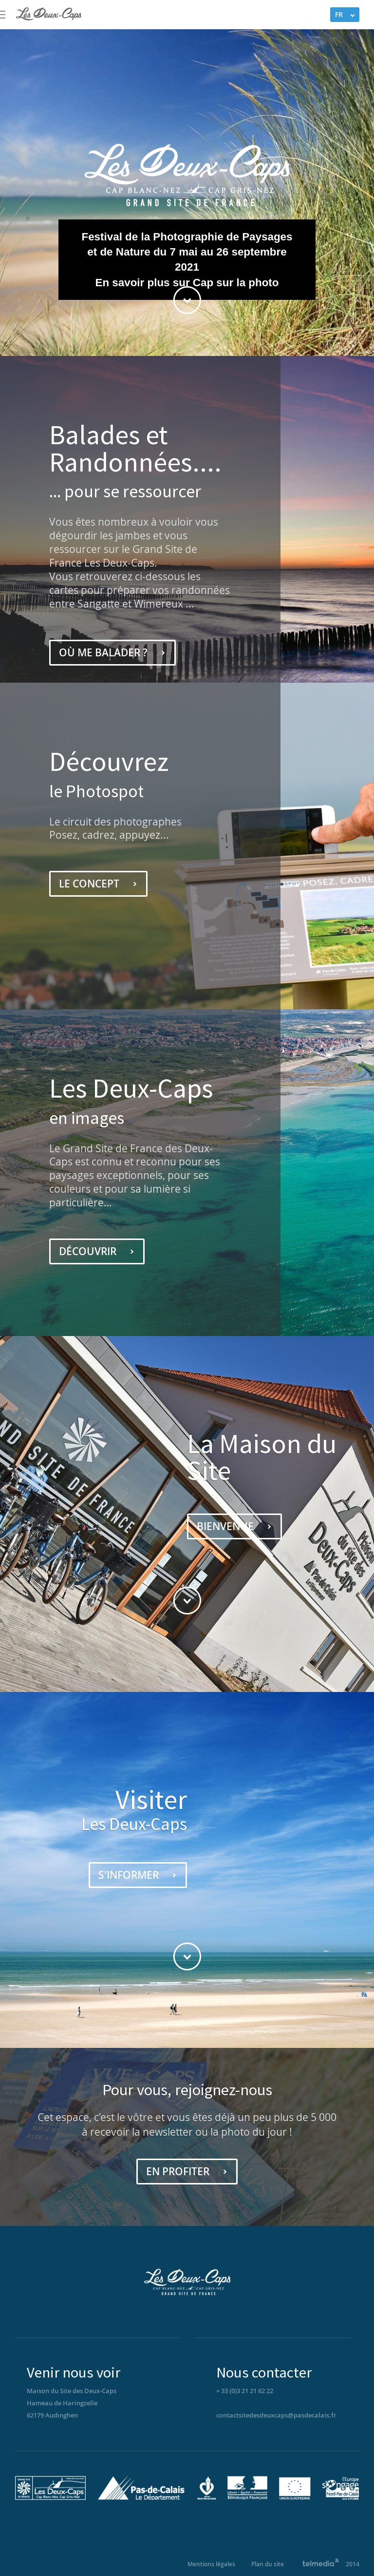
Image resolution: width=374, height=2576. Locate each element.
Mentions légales (211, 2564)
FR (339, 14)
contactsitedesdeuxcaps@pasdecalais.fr (276, 2415)
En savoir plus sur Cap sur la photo (187, 282)
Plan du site (267, 2564)
